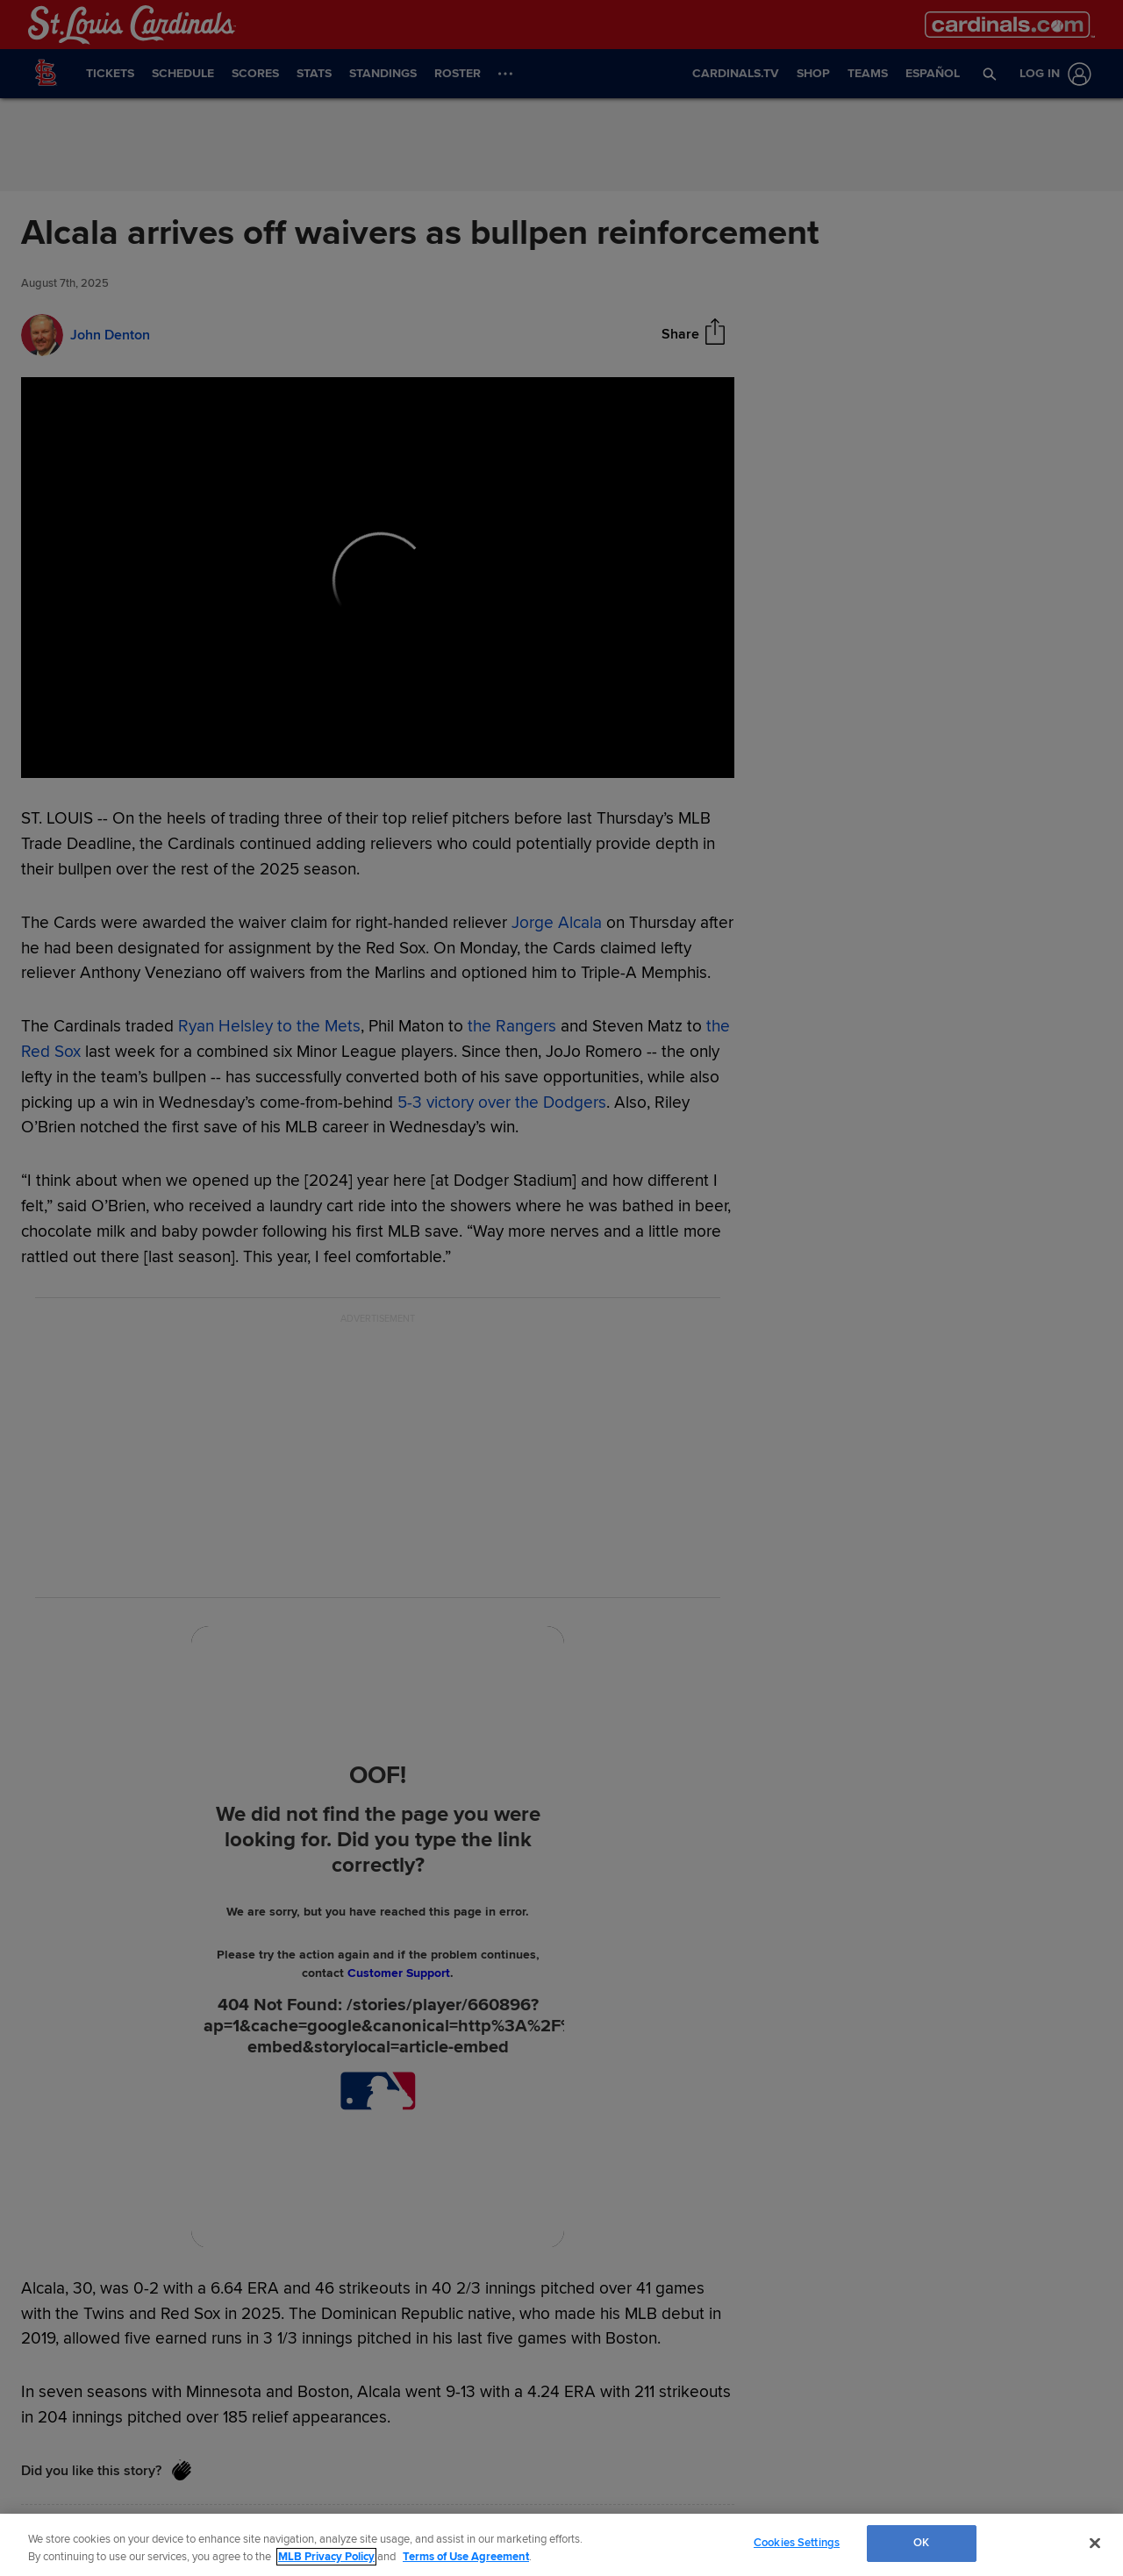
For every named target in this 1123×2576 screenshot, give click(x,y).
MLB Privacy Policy (326, 2557)
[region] (561, 2545)
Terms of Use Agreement (466, 2557)
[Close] (1095, 2542)
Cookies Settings (797, 2543)
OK (921, 2543)
